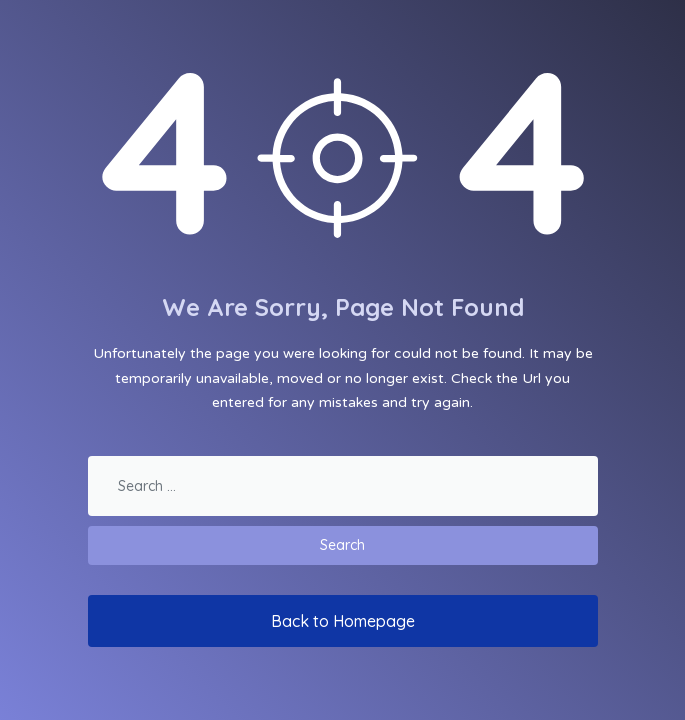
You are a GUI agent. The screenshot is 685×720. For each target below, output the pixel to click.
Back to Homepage (343, 621)
